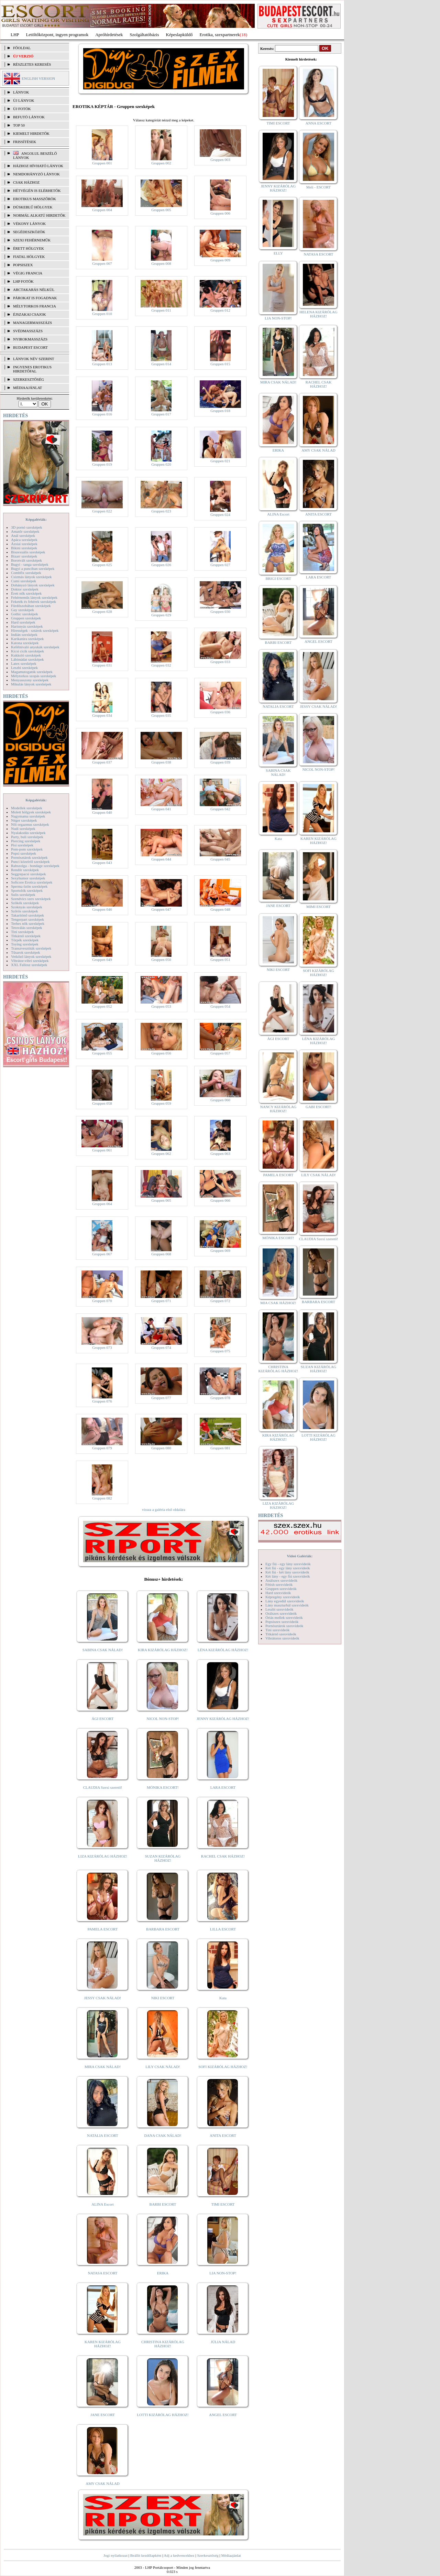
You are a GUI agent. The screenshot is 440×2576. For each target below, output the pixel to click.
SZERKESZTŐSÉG (28, 379)
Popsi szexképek (23, 853)
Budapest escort (30, 347)
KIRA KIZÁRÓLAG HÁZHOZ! (163, 1650)
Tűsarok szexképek (25, 952)
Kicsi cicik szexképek (27, 651)
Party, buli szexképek (27, 837)
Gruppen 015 (220, 364)
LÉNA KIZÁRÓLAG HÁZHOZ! (223, 1650)
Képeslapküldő (179, 34)
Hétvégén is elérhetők (37, 190)
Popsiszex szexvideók (281, 1622)
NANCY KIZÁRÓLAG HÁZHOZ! (278, 1109)
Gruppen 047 (161, 909)
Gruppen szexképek (26, 618)
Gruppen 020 (161, 464)
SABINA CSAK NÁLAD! (102, 1650)
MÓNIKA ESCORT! (163, 1787)
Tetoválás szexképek (26, 928)
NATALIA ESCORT (102, 2135)
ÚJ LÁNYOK (23, 100)
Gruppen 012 (220, 310)
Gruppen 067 (102, 1254)
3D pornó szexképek (26, 527)
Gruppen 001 (102, 163)
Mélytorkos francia (34, 306)
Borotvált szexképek (26, 560)
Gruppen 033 (220, 662)
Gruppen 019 (102, 464)
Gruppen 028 (102, 611)
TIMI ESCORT (222, 2204)
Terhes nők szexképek (27, 923)
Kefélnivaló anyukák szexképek (35, 647)
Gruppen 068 (161, 1254)
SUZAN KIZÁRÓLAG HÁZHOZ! (163, 1858)
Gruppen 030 (220, 611)
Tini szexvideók (277, 1630)
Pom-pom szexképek (27, 849)
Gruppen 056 (161, 1053)
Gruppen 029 (161, 615)
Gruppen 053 (161, 1006)
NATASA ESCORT (102, 2273)
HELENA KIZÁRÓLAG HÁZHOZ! (318, 314)
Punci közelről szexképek (30, 861)
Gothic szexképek (24, 614)
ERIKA (163, 2273)
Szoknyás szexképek (26, 907)
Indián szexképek (24, 634)
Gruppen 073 (102, 1347)
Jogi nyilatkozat (115, 2555)
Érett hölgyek (28, 248)
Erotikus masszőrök (34, 199)
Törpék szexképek (24, 940)
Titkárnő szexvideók (280, 1634)
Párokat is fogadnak (35, 298)
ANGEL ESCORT (223, 2415)
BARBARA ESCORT (162, 1929)
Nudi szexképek (23, 828)
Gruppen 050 (161, 959)
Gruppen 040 (102, 812)
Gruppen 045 (220, 859)
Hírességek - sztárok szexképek (34, 630)
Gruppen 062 (161, 1153)
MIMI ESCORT (318, 907)
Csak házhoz (26, 182)
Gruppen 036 (220, 712)
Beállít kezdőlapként (146, 2555)
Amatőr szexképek (25, 531)
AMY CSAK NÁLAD (103, 2483)
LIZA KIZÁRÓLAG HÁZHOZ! (102, 1856)
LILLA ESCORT (223, 1929)
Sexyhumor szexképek (28, 878)
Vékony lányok (29, 223)
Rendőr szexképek (25, 870)
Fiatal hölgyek (29, 257)
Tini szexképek (22, 932)
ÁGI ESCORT (103, 1719)
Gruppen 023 (161, 511)
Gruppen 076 (102, 1401)
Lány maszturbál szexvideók (287, 1605)
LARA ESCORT (223, 1787)
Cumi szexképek (23, 581)
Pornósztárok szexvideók (284, 1626)
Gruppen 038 (161, 762)
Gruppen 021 (220, 461)
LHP (15, 34)
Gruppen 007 (102, 263)
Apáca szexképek (24, 540)
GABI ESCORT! (318, 1107)
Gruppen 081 (220, 1448)
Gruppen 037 (102, 762)
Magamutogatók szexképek (32, 672)
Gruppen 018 (220, 411)
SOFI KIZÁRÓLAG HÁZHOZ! (222, 2067)
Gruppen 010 (102, 314)
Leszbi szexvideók (279, 1609)
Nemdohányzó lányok (36, 174)
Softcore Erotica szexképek (31, 882)
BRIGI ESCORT (278, 578)
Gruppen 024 (220, 514)
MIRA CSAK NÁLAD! (103, 2067)
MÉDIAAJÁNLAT (27, 388)
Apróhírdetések (109, 34)
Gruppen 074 (161, 1347)
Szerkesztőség (207, 2555)
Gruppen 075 (220, 1351)
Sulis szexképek (23, 894)
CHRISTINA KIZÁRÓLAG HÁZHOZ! (162, 2344)
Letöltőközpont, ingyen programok (57, 34)
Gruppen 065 (161, 1200)
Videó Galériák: (299, 1556)
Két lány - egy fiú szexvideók (287, 1576)
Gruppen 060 (220, 1100)
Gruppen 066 (220, 1200)
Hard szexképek (23, 622)
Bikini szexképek (24, 548)
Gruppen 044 (161, 859)
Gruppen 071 (161, 1301)
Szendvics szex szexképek (31, 899)
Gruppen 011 (161, 310)
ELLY (278, 253)
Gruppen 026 (161, 565)
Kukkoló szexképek (26, 655)
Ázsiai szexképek (24, 544)
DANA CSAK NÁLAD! (162, 2135)
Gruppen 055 (102, 1053)
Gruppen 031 (102, 665)
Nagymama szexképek (28, 816)
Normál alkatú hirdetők (39, 215)
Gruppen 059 (161, 1103)
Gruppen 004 (102, 210)
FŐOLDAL (22, 48)
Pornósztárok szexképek (29, 857)
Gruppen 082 (102, 1498)
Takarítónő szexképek (27, 915)
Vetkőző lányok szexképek (31, 956)
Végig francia (27, 273)
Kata (223, 1998)
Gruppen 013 (102, 364)
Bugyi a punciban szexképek (32, 568)
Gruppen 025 (102, 565)
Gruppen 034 (102, 715)
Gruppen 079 (102, 1448)
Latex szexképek (23, 663)
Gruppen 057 (220, 1053)
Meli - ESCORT (318, 187)
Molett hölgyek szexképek (31, 812)
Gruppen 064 (102, 1204)
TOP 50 (19, 125)
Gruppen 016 (102, 414)
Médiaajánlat (231, 2555)
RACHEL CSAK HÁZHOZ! (223, 1856)
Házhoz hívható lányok (38, 166)
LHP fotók (23, 281)
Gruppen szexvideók (281, 1589)
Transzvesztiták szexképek (31, 948)
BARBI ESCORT (163, 2204)
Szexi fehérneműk (32, 240)
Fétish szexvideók (279, 1584)
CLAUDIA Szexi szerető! (102, 1787)
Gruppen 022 (102, 511)
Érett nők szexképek (26, 593)
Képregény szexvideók (282, 1597)
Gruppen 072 (220, 1301)
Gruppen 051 (220, 959)
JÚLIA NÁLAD (223, 2342)
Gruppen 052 (102, 1006)
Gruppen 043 (102, 863)
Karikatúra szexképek (27, 639)
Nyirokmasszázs (30, 339)
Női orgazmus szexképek (30, 824)
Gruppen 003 (220, 160)
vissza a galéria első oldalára (163, 1509)
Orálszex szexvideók (281, 1613)
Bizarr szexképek (24, 556)
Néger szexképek (24, 820)
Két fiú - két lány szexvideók (287, 1572)
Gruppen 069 (220, 1250)
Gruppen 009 (220, 260)
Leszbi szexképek (24, 667)
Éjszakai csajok (29, 314)
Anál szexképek (23, 535)
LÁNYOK (21, 92)
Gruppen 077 (161, 1398)
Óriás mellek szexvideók (284, 1617)
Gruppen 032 (161, 665)
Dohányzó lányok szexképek (32, 585)
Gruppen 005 (161, 210)
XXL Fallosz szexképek (29, 965)
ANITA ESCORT (223, 2135)
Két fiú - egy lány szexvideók (287, 1568)
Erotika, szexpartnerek (220, 34)
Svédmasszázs (28, 331)
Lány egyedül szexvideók (284, 1601)
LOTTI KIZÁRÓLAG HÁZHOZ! (162, 2415)
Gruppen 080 (161, 1448)
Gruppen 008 (161, 263)
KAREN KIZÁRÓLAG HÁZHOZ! (103, 2344)
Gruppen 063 (220, 1153)
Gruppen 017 (161, 414)
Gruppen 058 (102, 1103)
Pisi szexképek (22, 845)
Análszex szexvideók (281, 1580)
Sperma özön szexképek (29, 886)
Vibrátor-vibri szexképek (29, 961)
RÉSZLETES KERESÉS (32, 64)
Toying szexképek (24, 944)
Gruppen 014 (161, 364)
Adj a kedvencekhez (179, 2555)
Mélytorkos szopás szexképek (33, 676)
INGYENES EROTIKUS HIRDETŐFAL (32, 369)
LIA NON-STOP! (222, 2273)
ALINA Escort (102, 2204)
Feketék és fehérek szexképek (33, 601)
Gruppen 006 (220, 213)
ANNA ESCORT (318, 123)
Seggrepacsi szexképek (28, 874)
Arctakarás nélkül (33, 290)
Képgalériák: (36, 519)
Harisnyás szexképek (27, 626)
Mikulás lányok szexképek (31, 684)
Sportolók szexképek (27, 890)
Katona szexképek (24, 643)
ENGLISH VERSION (38, 78)
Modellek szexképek (26, 808)
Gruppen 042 (220, 809)
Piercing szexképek (25, 841)
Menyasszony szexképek (29, 680)
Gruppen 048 (220, 909)
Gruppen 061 (102, 1150)
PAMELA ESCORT (103, 1929)
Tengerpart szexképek (27, 919)
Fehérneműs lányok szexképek (34, 597)
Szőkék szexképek (25, 903)
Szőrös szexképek (24, 911)
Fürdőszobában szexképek (31, 606)
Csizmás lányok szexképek (31, 577)
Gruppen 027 (220, 565)
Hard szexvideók (278, 1593)
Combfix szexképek (26, 573)
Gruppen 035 (161, 715)
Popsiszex (23, 265)
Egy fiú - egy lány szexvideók (288, 1564)
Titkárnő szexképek (26, 936)
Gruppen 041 (161, 809)
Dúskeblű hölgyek (33, 207)
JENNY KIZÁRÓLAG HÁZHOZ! (223, 1719)
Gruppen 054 (220, 1006)
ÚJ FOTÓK (22, 109)
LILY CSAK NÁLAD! (162, 2067)
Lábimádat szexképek (27, 659)
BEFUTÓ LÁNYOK (29, 117)
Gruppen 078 (220, 1398)
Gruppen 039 (220, 762)
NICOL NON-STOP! (163, 1719)
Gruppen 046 (102, 909)
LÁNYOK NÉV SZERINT (33, 359)
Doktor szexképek (24, 589)
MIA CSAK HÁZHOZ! (278, 1303)
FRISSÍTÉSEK (24, 142)
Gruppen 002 (161, 163)
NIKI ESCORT (162, 1998)
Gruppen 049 (102, 959)
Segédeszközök (29, 232)
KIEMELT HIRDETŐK (31, 133)
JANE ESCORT (102, 2415)
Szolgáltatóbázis (144, 34)
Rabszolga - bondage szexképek (35, 866)
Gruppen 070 (102, 1301)
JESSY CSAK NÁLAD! (102, 1998)
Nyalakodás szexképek (28, 833)
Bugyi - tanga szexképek (29, 564)
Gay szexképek (22, 610)
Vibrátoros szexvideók (282, 1638)
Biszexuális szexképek (28, 552)
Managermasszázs (32, 323)
